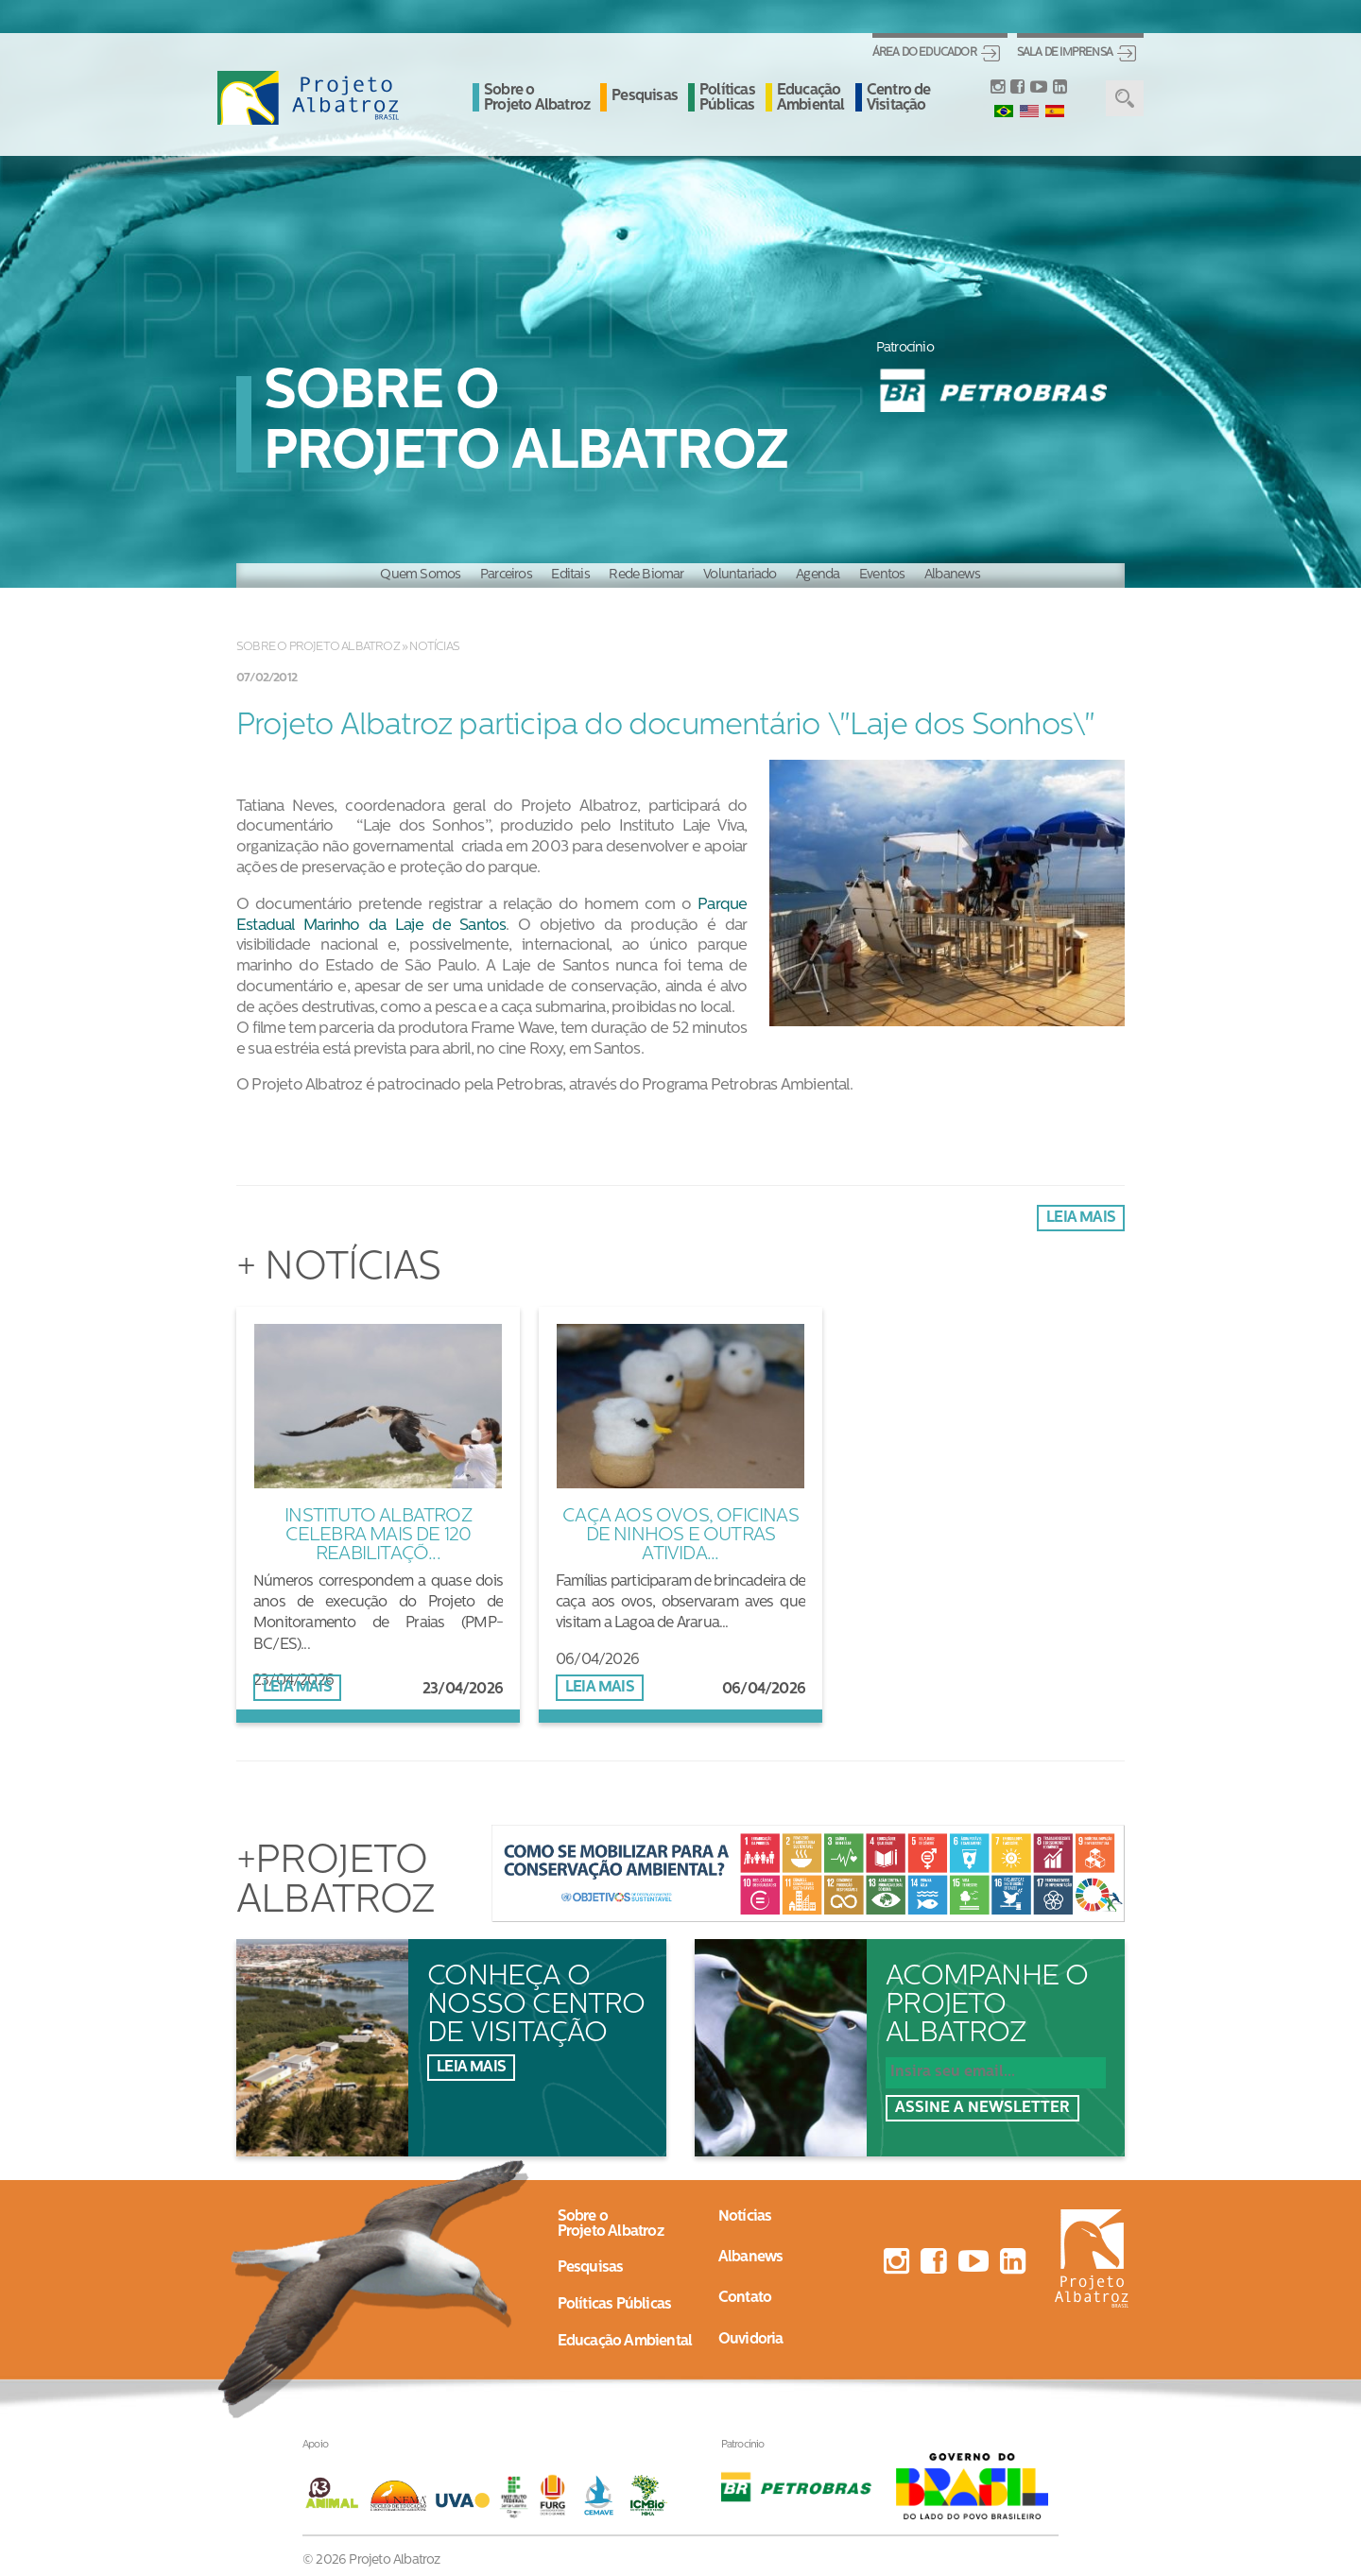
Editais (570, 575)
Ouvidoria (751, 2339)
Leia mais (1080, 1218)
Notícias (434, 647)
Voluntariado (739, 575)
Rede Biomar (646, 575)
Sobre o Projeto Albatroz (537, 98)
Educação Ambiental (811, 98)
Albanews (952, 575)
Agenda (817, 575)
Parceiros (506, 575)
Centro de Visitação (899, 98)
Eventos (881, 575)
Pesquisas (645, 96)
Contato (744, 2298)
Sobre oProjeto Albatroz (610, 2224)
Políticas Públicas (727, 98)
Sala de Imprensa (1064, 53)
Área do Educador (924, 53)
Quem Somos (420, 575)
